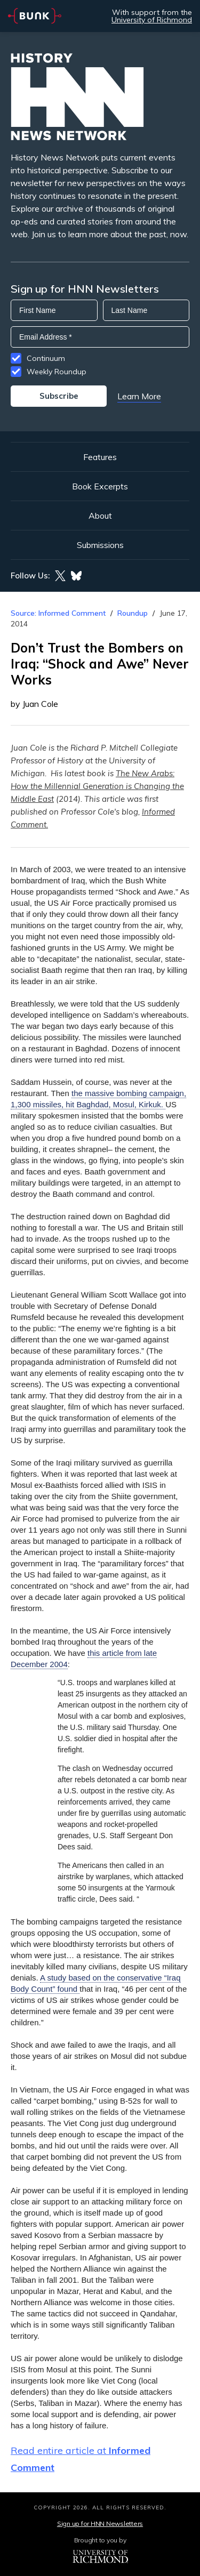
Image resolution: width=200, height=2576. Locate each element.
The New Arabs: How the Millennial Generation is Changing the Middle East (97, 786)
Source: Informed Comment (58, 613)
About (100, 515)
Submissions (100, 545)
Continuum (46, 358)
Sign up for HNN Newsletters (100, 2523)
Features (100, 457)
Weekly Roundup (56, 371)
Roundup (132, 613)
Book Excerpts (100, 486)
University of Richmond (151, 20)
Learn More (139, 396)
